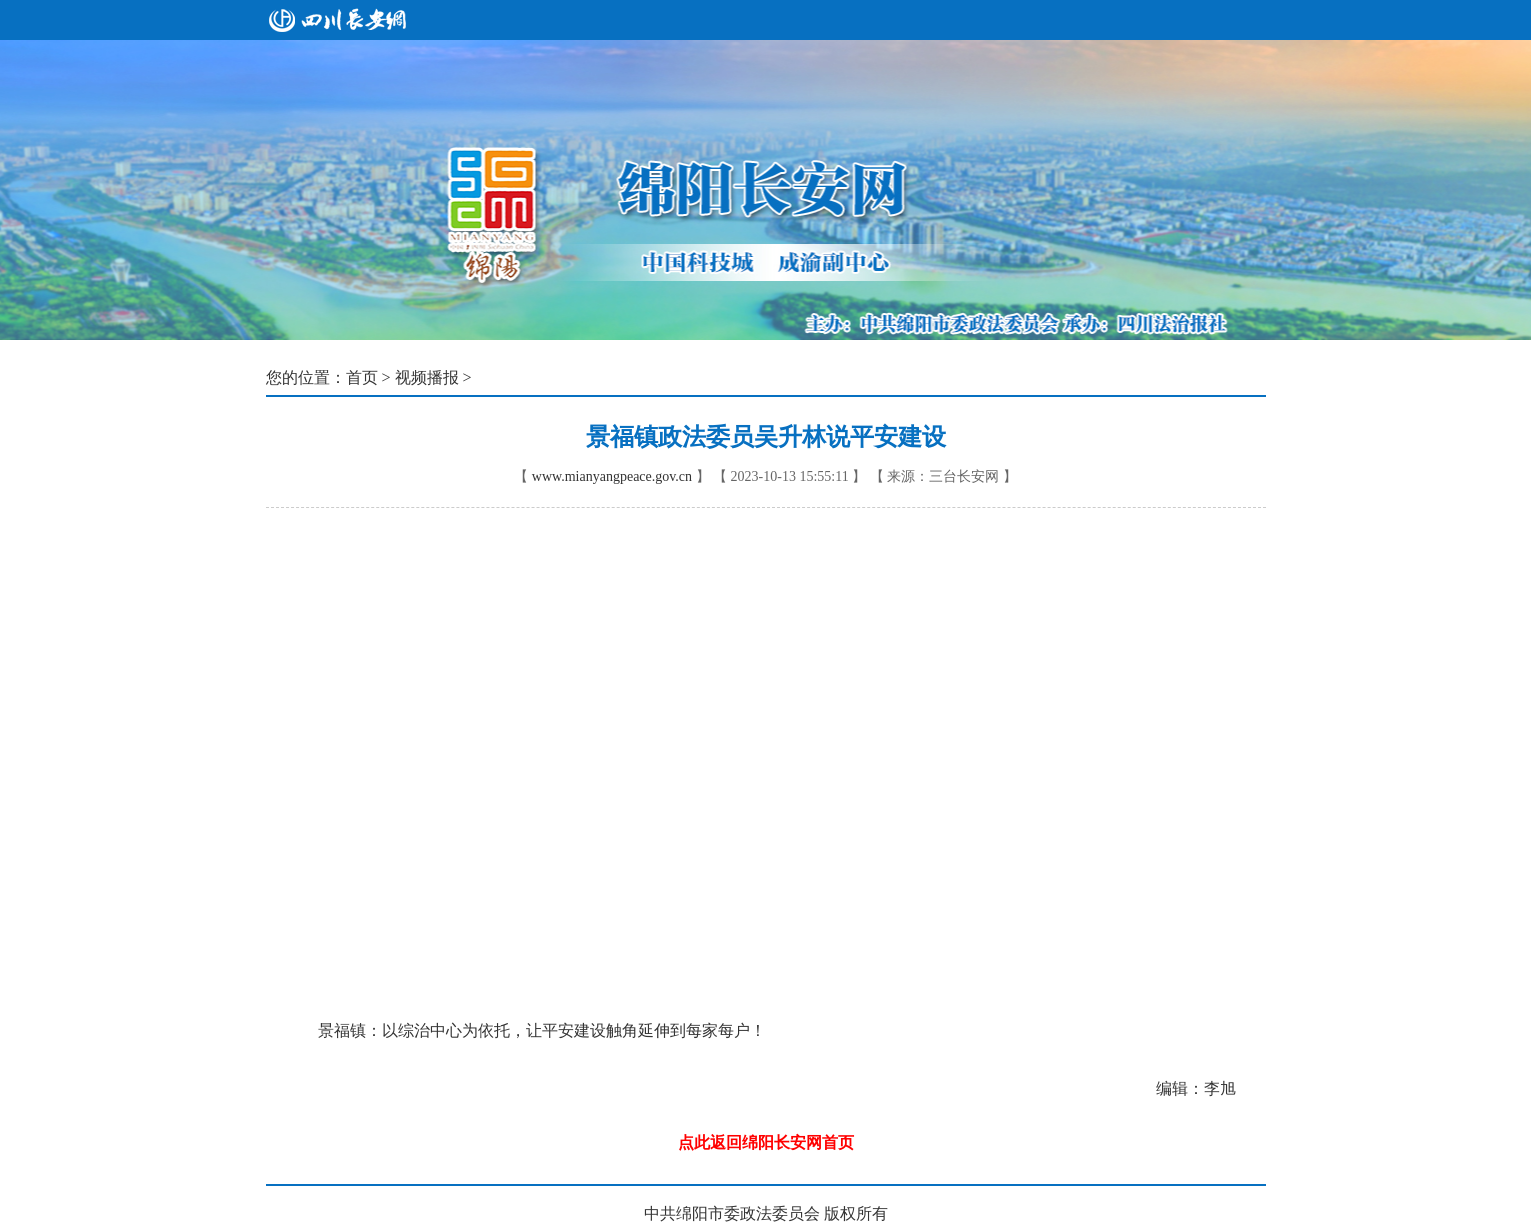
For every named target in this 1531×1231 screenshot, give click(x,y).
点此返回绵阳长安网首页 (766, 1142)
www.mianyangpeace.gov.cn (612, 476)
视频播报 (427, 377)
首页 (362, 377)
